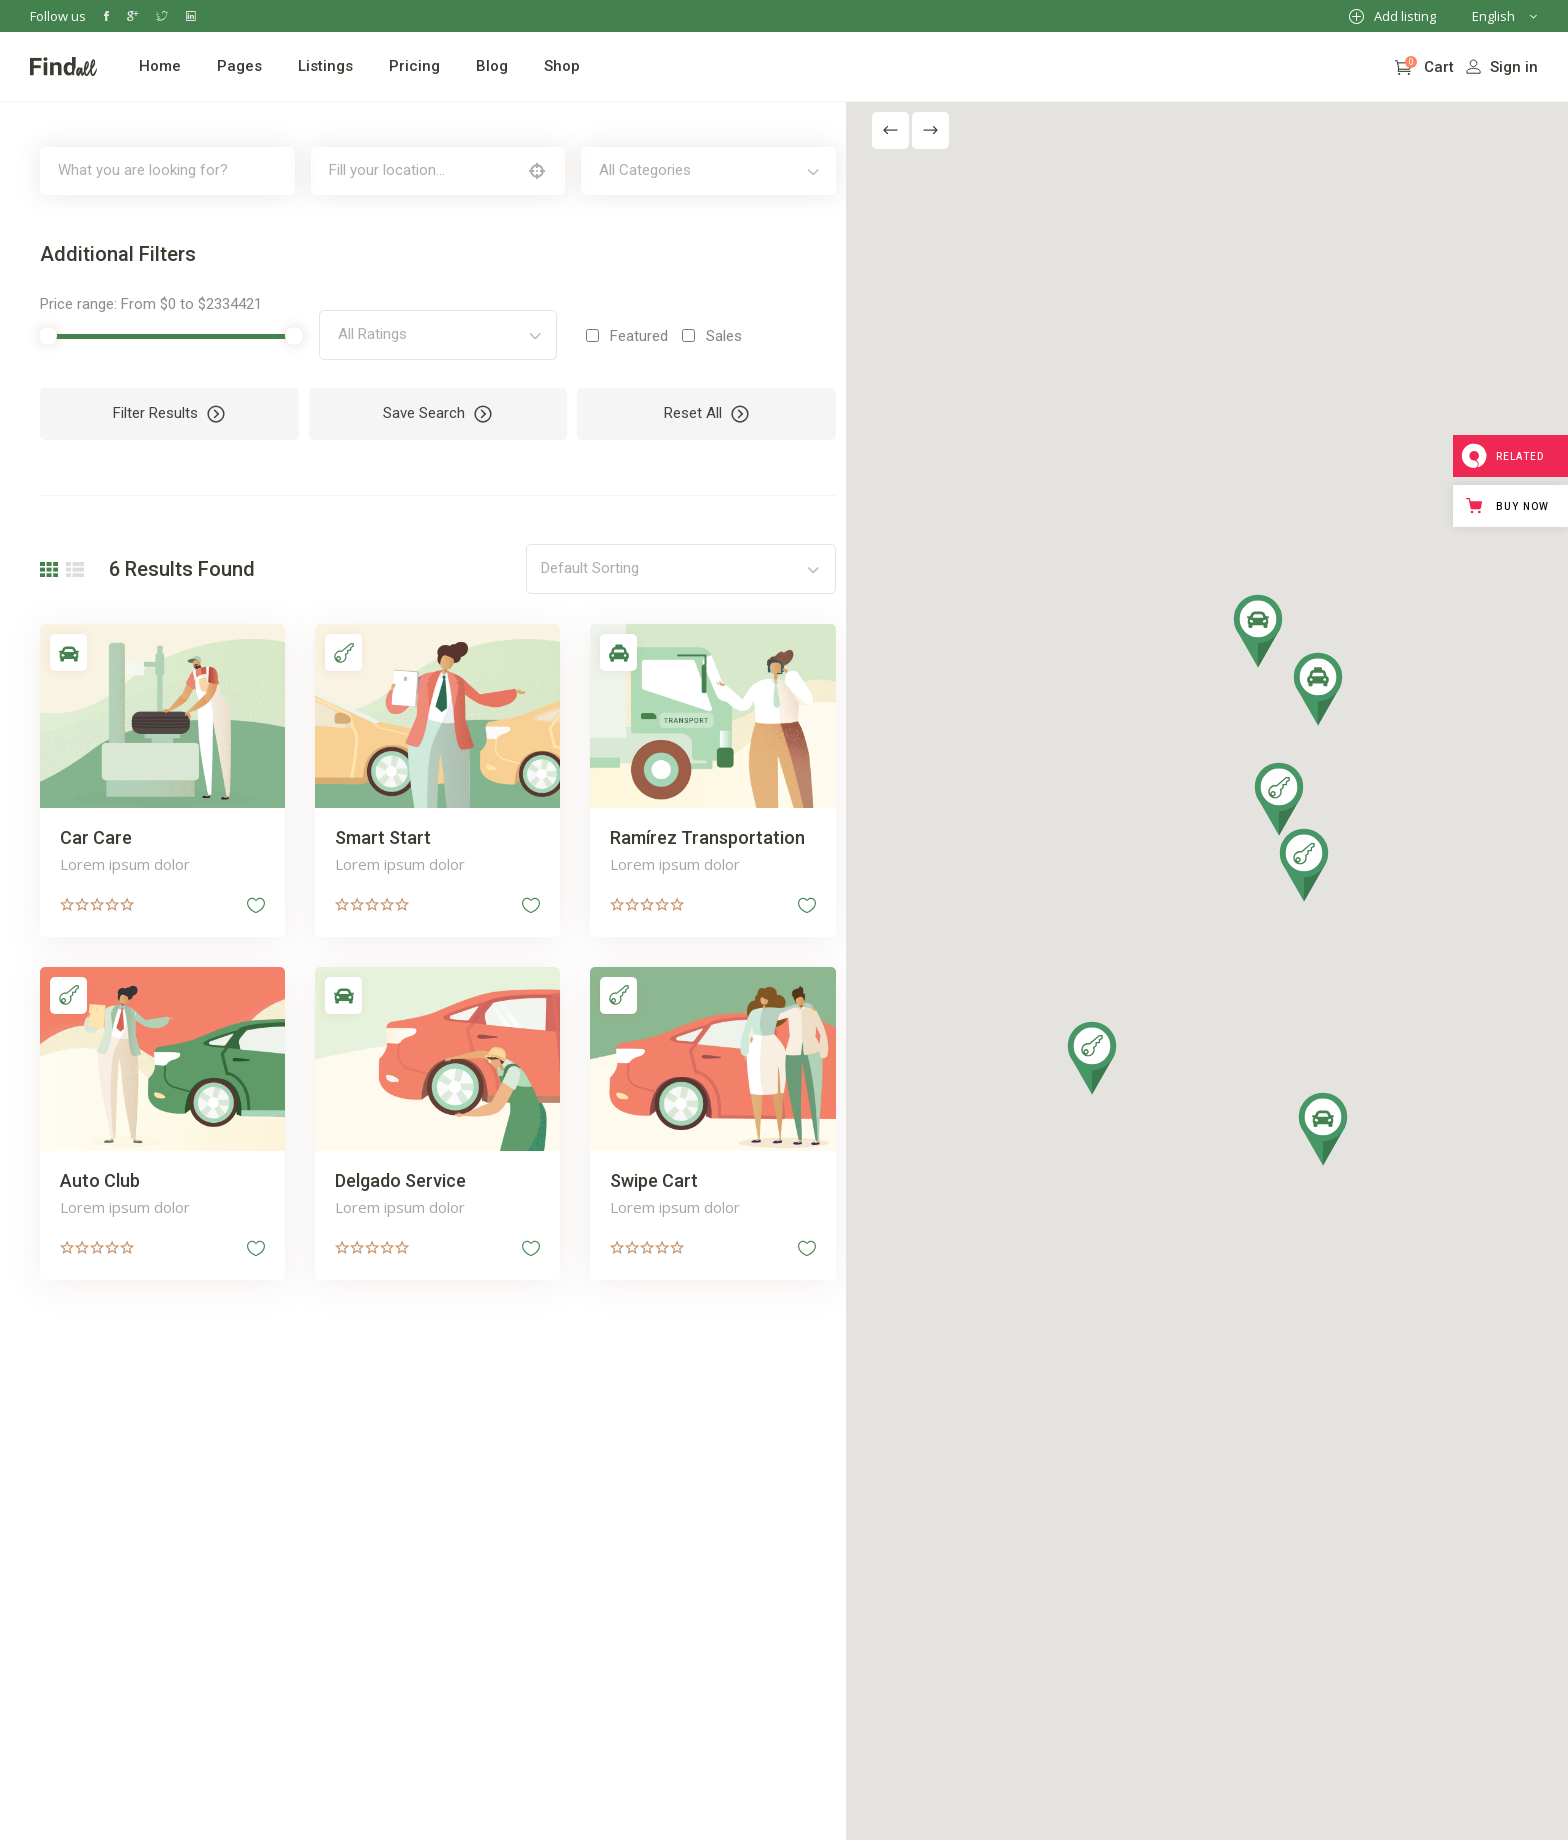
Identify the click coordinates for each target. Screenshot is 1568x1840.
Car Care (96, 834)
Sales (715, 336)
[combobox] (697, 171)
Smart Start (379, 834)
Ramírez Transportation (699, 834)
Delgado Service (396, 1173)
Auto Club (100, 1173)
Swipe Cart (646, 1173)
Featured (630, 336)
